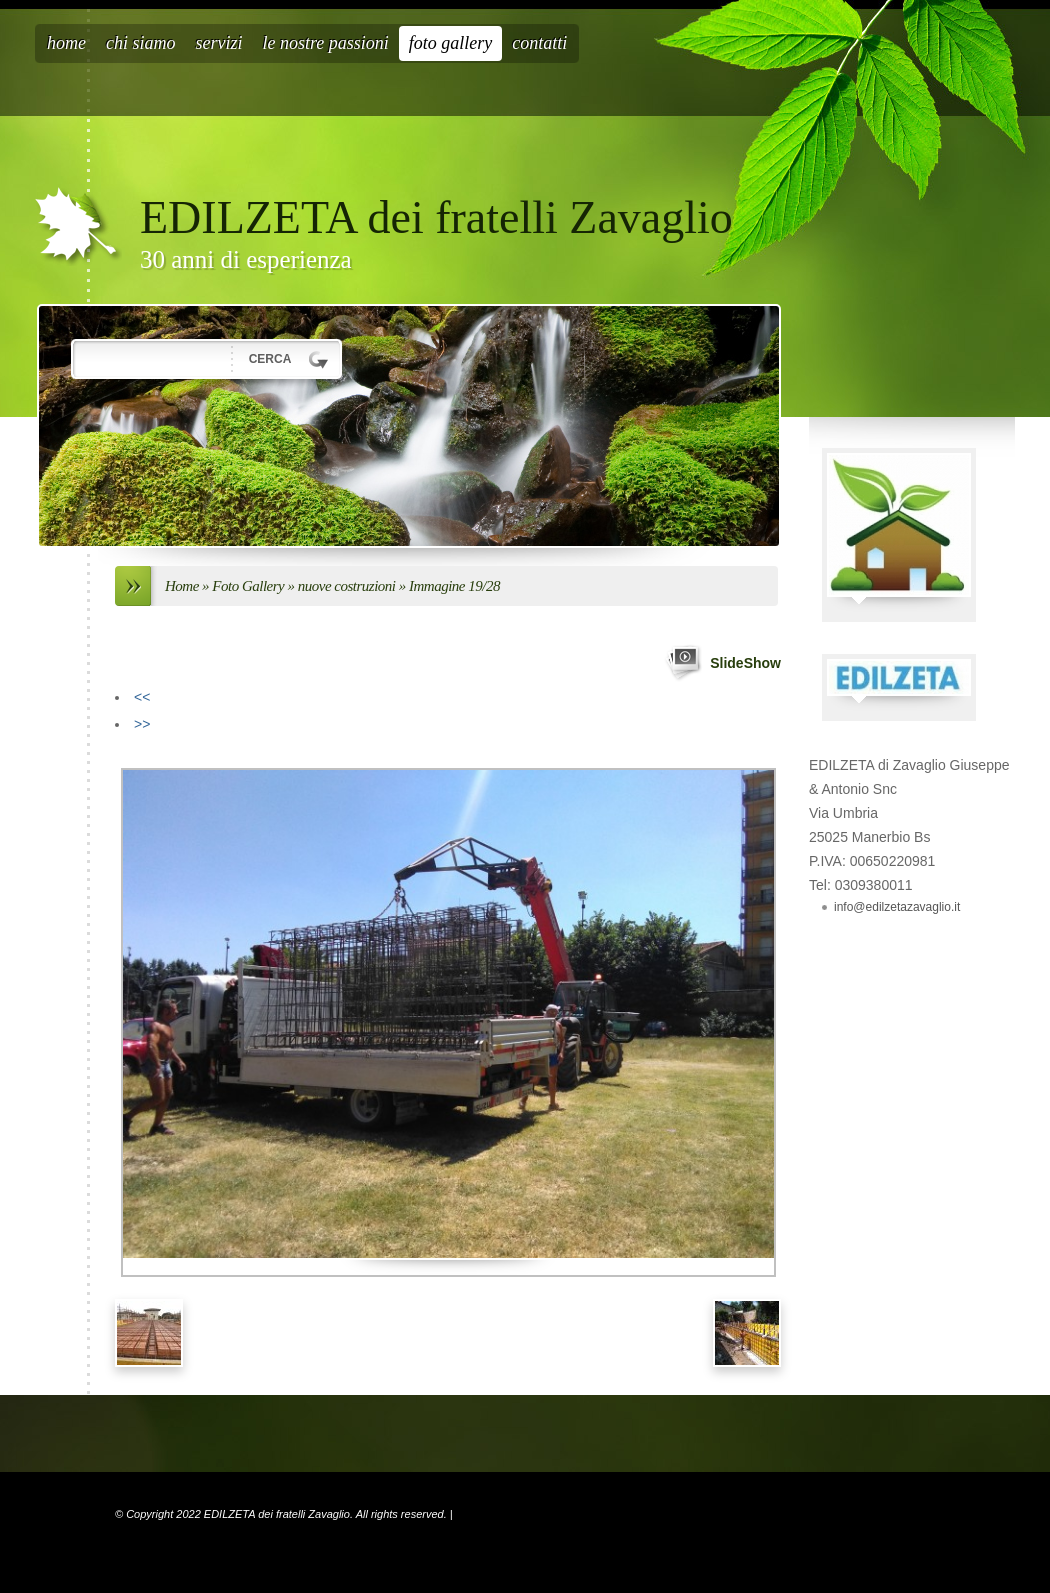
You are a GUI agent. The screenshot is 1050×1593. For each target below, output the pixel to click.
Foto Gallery (451, 43)
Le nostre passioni (326, 43)
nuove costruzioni (348, 586)
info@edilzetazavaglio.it (897, 907)
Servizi (219, 43)
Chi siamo (141, 43)
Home (66, 43)
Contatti (539, 43)
